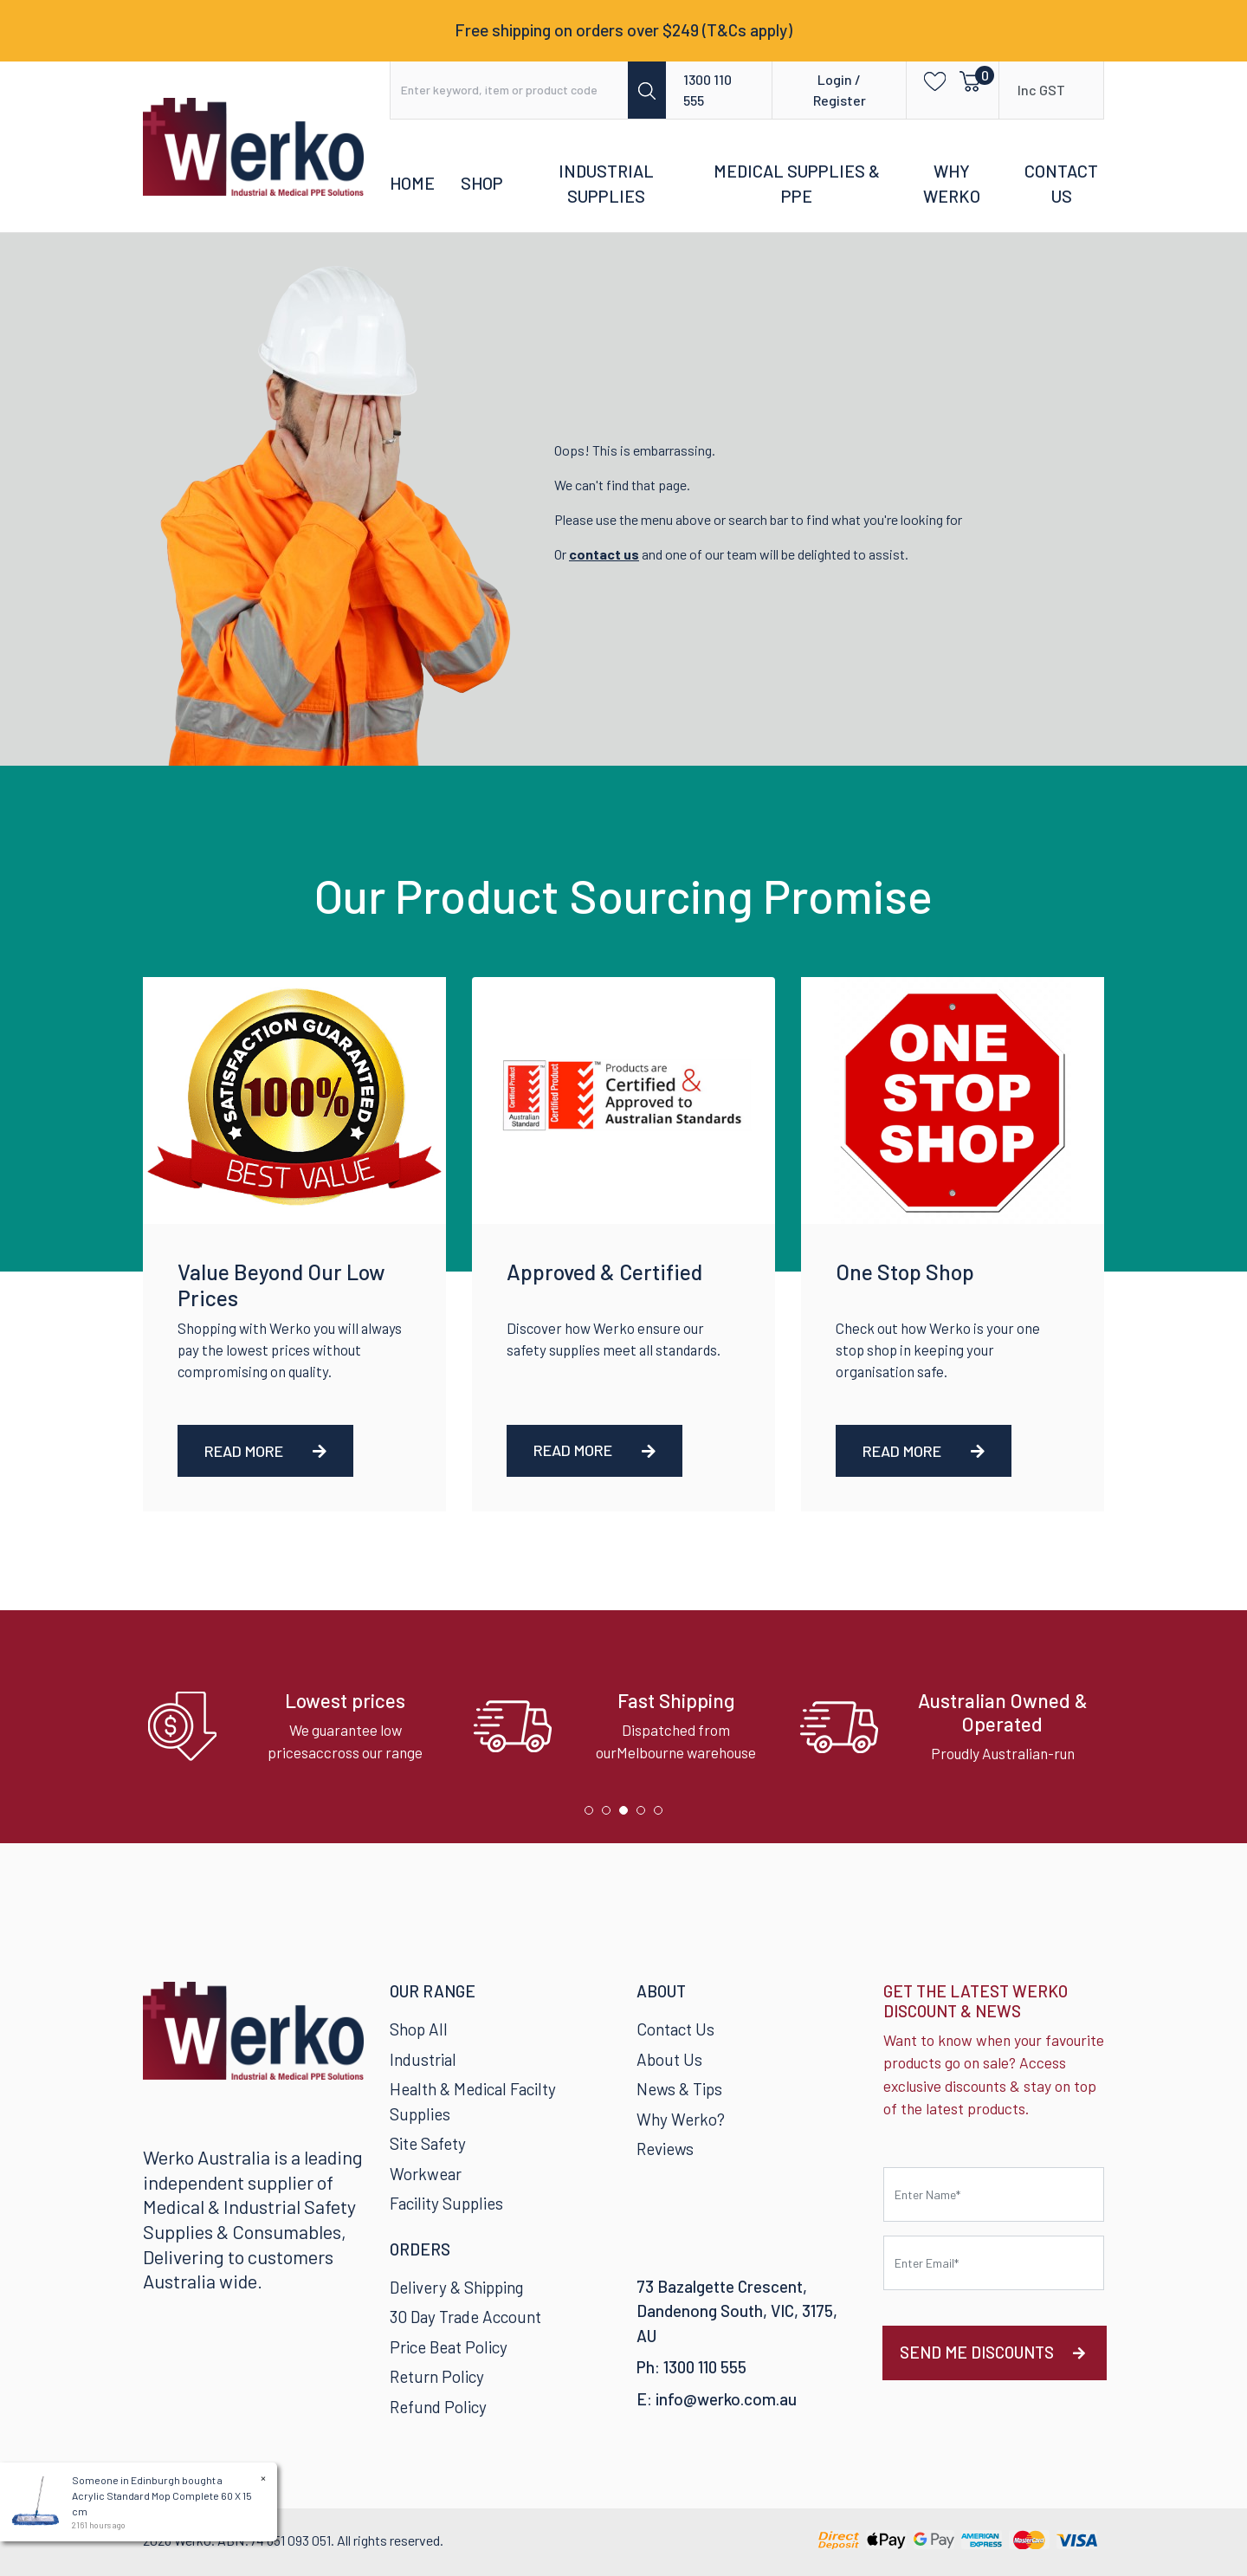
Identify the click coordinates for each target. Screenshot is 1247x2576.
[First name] (993, 2194)
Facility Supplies (446, 2203)
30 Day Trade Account (465, 2317)
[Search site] (647, 90)
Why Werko (951, 183)
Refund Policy (438, 2407)
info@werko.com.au (726, 2399)
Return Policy (437, 2376)
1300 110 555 (707, 89)
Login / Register (839, 89)
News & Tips (679, 2089)
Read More (265, 1450)
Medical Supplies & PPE (797, 183)
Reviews (665, 2149)
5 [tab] (662, 1814)
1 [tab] (593, 1814)
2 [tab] (610, 1814)
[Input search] (510, 90)
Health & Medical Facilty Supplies (473, 2101)
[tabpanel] (297, 1726)
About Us (669, 2059)
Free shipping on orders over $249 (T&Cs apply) (623, 30)
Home (412, 182)
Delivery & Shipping (456, 2287)
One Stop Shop (905, 1272)
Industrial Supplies (606, 183)
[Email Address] (993, 2263)
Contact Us (1061, 183)
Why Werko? (680, 2119)
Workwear (426, 2174)
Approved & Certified (604, 1272)
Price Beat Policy (448, 2347)
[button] (930, 80)
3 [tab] (627, 1814)
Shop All (419, 2029)
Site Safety (428, 2143)
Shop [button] (482, 182)
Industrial (423, 2059)
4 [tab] (645, 1814)
